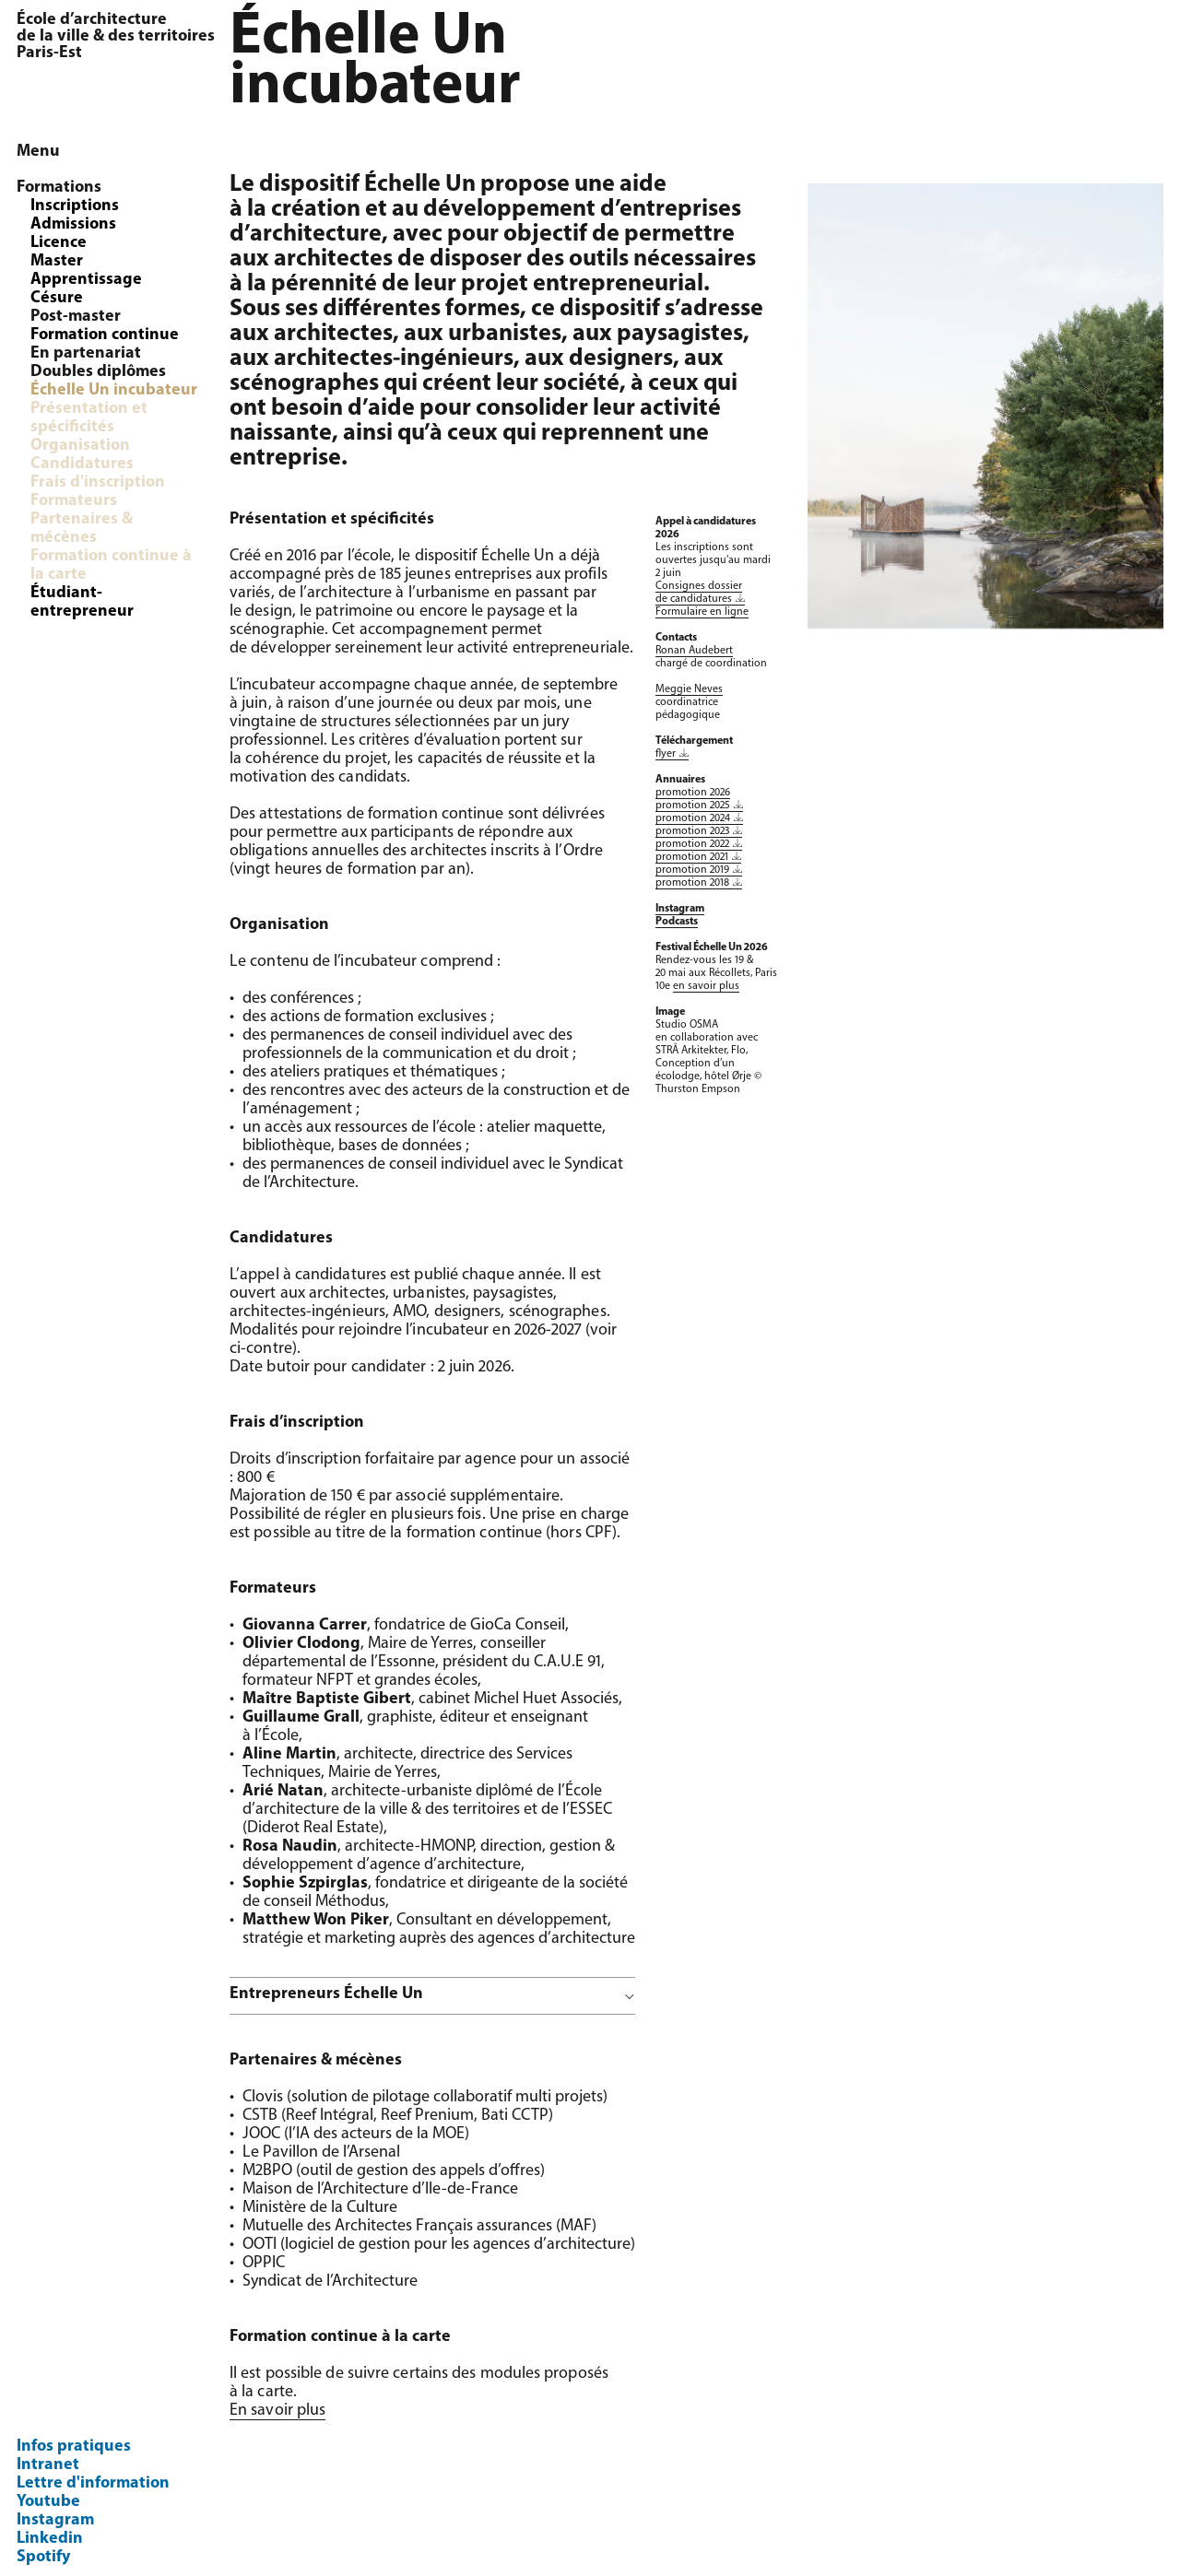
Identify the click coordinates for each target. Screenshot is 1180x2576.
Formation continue (104, 335)
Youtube (48, 2502)
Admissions (73, 224)
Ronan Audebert (694, 650)
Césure (56, 298)
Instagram (55, 2520)
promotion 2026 (692, 792)
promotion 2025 (692, 805)
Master (56, 261)
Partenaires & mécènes (81, 529)
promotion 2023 (692, 831)
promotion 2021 (691, 857)
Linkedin (50, 2538)
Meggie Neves (689, 689)
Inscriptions (74, 206)
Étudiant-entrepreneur (82, 602)
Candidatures (82, 464)
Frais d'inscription (97, 482)
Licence (58, 243)
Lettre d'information (93, 2483)
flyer (665, 753)
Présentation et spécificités (89, 418)
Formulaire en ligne (702, 612)
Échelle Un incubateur (113, 390)
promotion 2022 (692, 844)
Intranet (48, 2465)
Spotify (43, 2557)
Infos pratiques (74, 2446)
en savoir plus (706, 986)
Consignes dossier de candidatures (698, 593)
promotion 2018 (692, 882)
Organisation (80, 445)
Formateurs (73, 501)
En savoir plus (277, 2410)
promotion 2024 (692, 818)
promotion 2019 (692, 870)
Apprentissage (86, 279)
